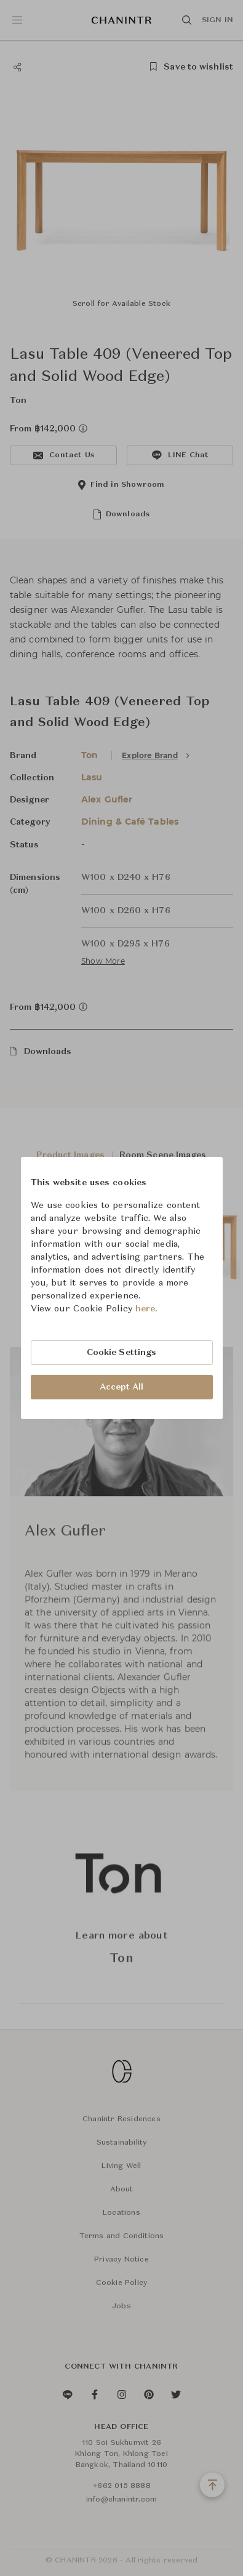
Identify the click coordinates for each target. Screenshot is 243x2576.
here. (146, 1309)
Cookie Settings (122, 1352)
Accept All (122, 1387)
